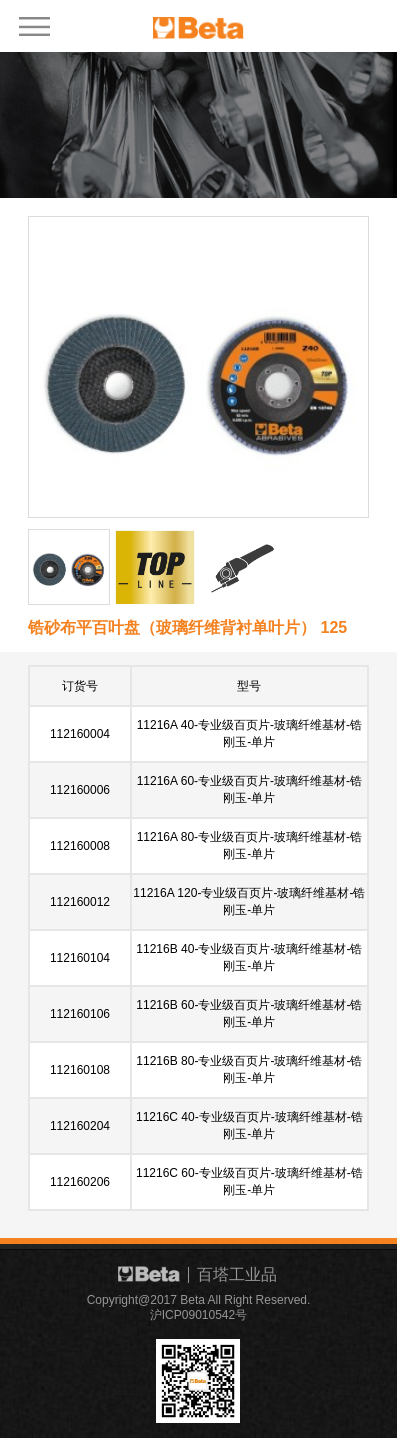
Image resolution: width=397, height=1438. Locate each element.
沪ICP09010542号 (198, 1315)
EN (338, 23)
